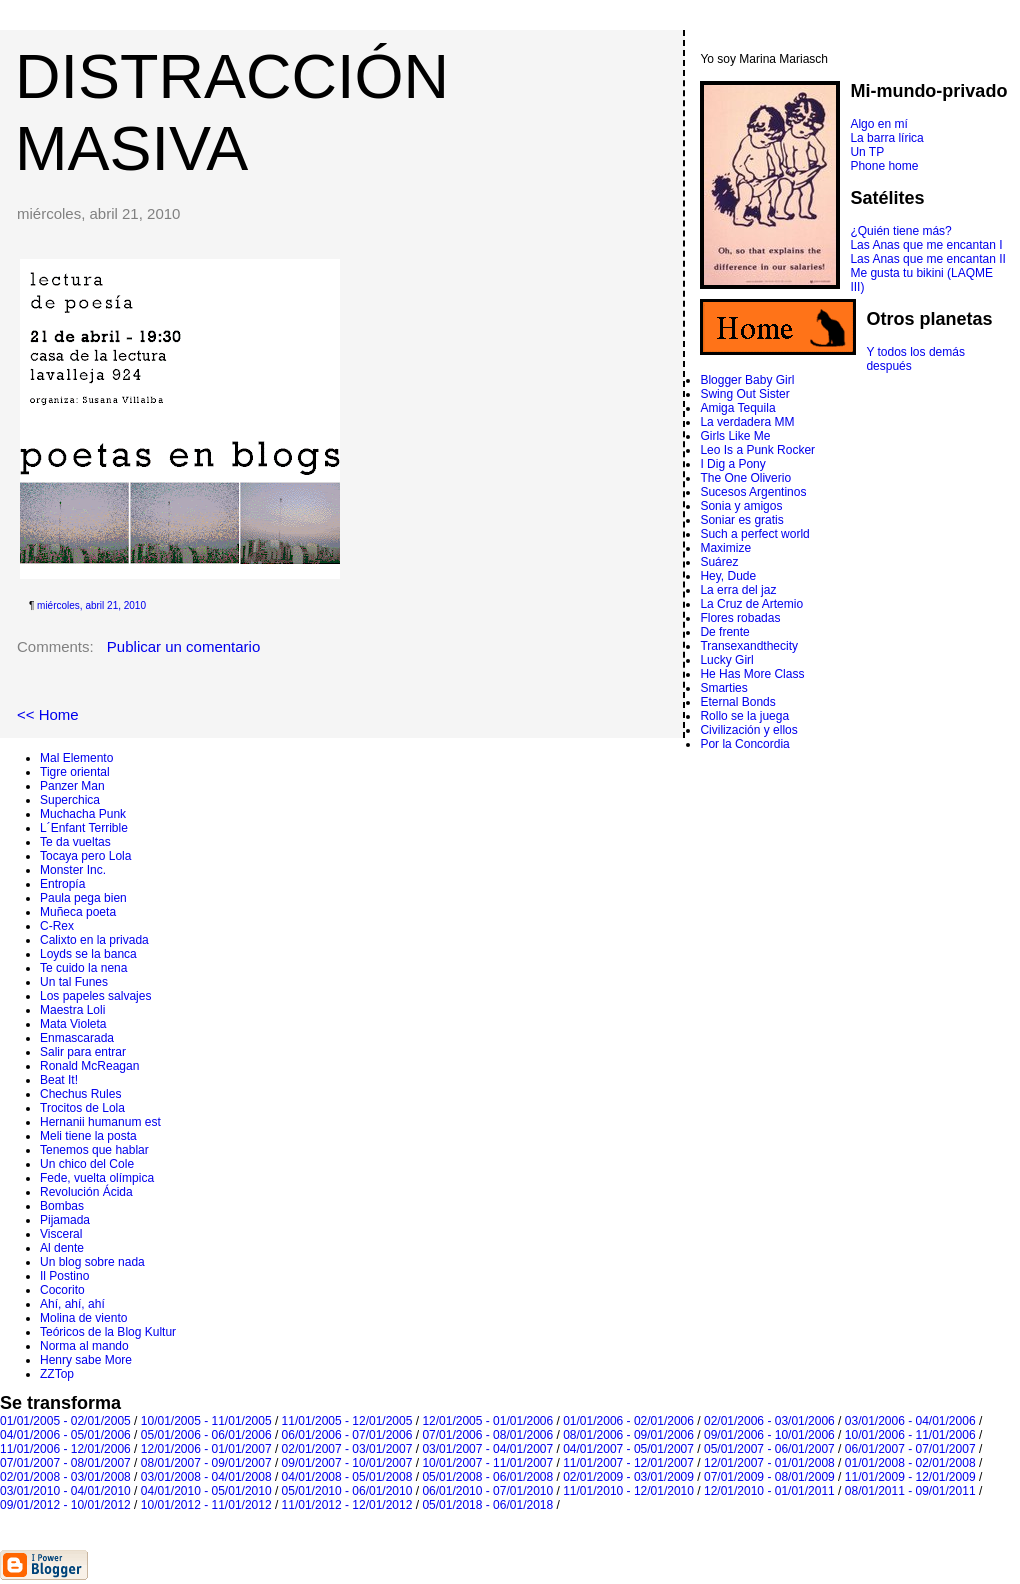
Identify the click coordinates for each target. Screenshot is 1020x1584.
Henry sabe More (86, 1360)
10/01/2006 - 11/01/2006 (910, 1435)
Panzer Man (72, 786)
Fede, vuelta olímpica (97, 1178)
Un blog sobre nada (92, 1262)
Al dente (62, 1248)
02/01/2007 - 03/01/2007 (347, 1449)
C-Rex (57, 926)
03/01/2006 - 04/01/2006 (910, 1421)
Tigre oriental (75, 772)
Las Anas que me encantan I (926, 245)
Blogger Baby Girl (747, 380)
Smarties (723, 688)
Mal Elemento (76, 758)
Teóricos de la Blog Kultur (108, 1332)
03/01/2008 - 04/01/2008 (206, 1477)
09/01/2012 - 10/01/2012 (65, 1505)
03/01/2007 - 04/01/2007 (487, 1449)
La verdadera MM (747, 422)
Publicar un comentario (183, 646)
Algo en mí (878, 124)
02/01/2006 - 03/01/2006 (769, 1421)
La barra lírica (886, 138)
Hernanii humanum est (100, 1122)
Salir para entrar (83, 1052)
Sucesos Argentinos (753, 492)
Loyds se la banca (88, 954)
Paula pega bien (83, 898)
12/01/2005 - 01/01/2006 (487, 1421)
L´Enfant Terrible (84, 828)
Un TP (867, 152)
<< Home (48, 714)
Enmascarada (77, 1038)
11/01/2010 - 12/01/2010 (628, 1491)
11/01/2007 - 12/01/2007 (628, 1463)
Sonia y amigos (741, 506)
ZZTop (57, 1374)
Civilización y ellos (748, 730)
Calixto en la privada (94, 940)
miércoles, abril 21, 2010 (91, 605)
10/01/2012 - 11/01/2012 (206, 1505)
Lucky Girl (726, 660)
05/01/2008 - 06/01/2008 (487, 1477)
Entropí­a (62, 884)
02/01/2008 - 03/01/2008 (65, 1477)
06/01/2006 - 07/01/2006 (347, 1435)
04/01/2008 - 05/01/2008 (347, 1477)
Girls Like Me (735, 436)
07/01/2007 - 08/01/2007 (65, 1463)
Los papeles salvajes (95, 996)
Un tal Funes (74, 982)
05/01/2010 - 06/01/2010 (347, 1491)
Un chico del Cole (87, 1164)
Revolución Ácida (86, 1192)
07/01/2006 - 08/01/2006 (487, 1435)
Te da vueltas (75, 842)
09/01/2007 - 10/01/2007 (347, 1463)
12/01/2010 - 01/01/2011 (769, 1491)
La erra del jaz (738, 590)
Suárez (719, 562)
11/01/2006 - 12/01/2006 (65, 1449)
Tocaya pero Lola (85, 856)
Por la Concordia (744, 744)
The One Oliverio (745, 478)
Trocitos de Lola (82, 1108)
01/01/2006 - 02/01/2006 (628, 1421)
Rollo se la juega (744, 716)
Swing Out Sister (744, 394)
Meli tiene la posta (88, 1136)
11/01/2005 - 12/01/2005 (347, 1421)
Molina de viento (83, 1318)
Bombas (62, 1206)
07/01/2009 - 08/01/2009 (769, 1477)
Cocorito (62, 1290)
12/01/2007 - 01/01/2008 (769, 1463)
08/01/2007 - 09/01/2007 (206, 1463)
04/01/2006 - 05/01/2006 (65, 1435)
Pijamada (65, 1220)
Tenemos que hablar (94, 1150)
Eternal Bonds (737, 702)
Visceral (61, 1234)
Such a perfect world (754, 534)
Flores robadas (740, 618)
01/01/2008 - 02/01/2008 (910, 1463)
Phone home (884, 166)
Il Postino (64, 1276)
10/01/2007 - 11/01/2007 (487, 1463)
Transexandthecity (749, 646)
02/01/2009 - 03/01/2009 (628, 1477)
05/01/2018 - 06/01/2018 (487, 1505)
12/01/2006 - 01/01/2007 (206, 1449)
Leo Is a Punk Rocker (757, 450)
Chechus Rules (80, 1094)
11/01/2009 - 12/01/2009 (910, 1477)
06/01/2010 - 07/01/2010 (487, 1491)
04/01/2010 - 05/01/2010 (206, 1491)
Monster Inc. (73, 870)
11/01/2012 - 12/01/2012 (347, 1505)
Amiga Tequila (737, 408)
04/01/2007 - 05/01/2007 (628, 1449)
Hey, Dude (728, 576)
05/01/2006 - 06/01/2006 (206, 1435)
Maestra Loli (72, 1010)
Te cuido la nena (83, 968)
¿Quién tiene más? (900, 231)
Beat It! (59, 1080)
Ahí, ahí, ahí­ (72, 1304)
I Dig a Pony (732, 464)
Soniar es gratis (741, 520)
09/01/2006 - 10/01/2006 (769, 1435)
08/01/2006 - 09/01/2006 (628, 1435)
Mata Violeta (73, 1024)
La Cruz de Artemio (751, 604)
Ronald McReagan (89, 1066)
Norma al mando (84, 1346)
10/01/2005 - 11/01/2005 (206, 1421)
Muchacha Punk (83, 814)
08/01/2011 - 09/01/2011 (910, 1491)
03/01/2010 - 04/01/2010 (65, 1491)
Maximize (725, 548)
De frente (724, 632)
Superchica (70, 800)
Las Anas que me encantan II (927, 259)
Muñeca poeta (78, 912)
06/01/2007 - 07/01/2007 (910, 1449)
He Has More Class (752, 674)
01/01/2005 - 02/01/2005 (65, 1421)
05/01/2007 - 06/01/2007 (769, 1449)
